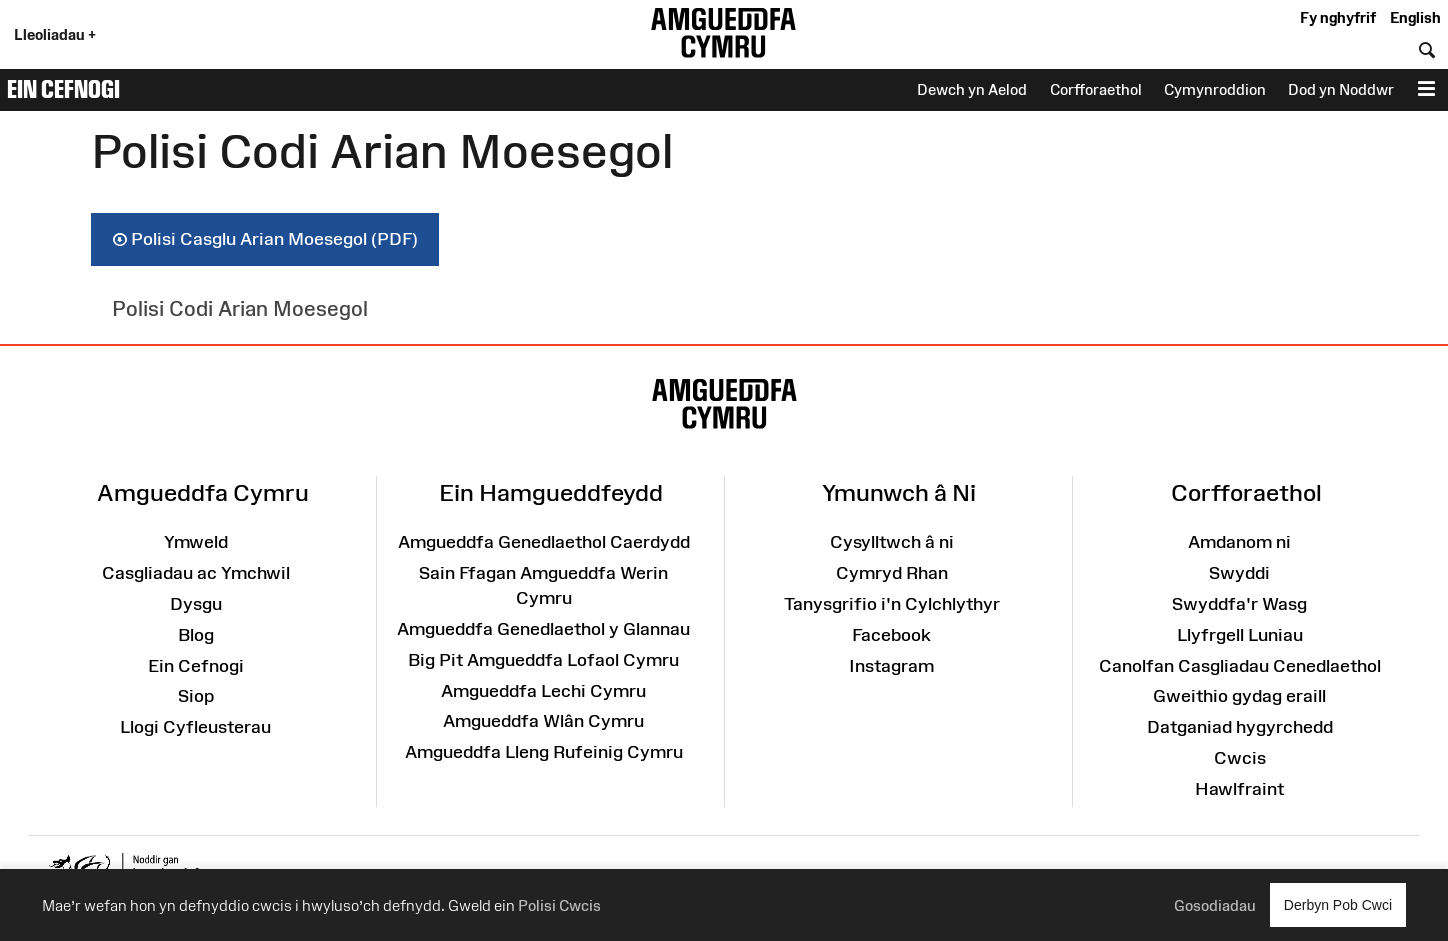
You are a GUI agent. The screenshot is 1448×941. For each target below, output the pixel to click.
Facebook (891, 635)
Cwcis (1240, 758)
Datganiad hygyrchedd (1240, 727)
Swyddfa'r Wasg (1239, 604)
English (1415, 17)
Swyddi (1239, 573)
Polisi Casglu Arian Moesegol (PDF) (265, 240)
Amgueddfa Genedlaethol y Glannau (543, 629)
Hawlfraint (1239, 789)
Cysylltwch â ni (892, 542)
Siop (196, 696)
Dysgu (196, 604)
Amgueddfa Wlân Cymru (543, 721)
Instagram (891, 666)
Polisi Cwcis (559, 905)
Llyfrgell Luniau (1240, 635)
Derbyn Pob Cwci (1338, 904)
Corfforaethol (1096, 89)
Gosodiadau (1215, 905)
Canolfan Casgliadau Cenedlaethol (1240, 666)
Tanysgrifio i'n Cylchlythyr (892, 604)
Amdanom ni (1239, 542)
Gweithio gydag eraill (1239, 696)
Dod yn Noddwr (1341, 89)
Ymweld (196, 542)
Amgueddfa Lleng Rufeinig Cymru (544, 752)
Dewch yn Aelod (972, 89)
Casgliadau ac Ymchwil (196, 573)
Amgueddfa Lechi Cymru (543, 691)
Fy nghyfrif (1338, 17)
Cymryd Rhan (892, 573)
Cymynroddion (1215, 89)
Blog (196, 635)
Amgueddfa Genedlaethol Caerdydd (544, 542)
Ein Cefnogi (63, 89)
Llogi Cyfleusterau (195, 727)
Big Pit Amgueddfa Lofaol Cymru (543, 660)
